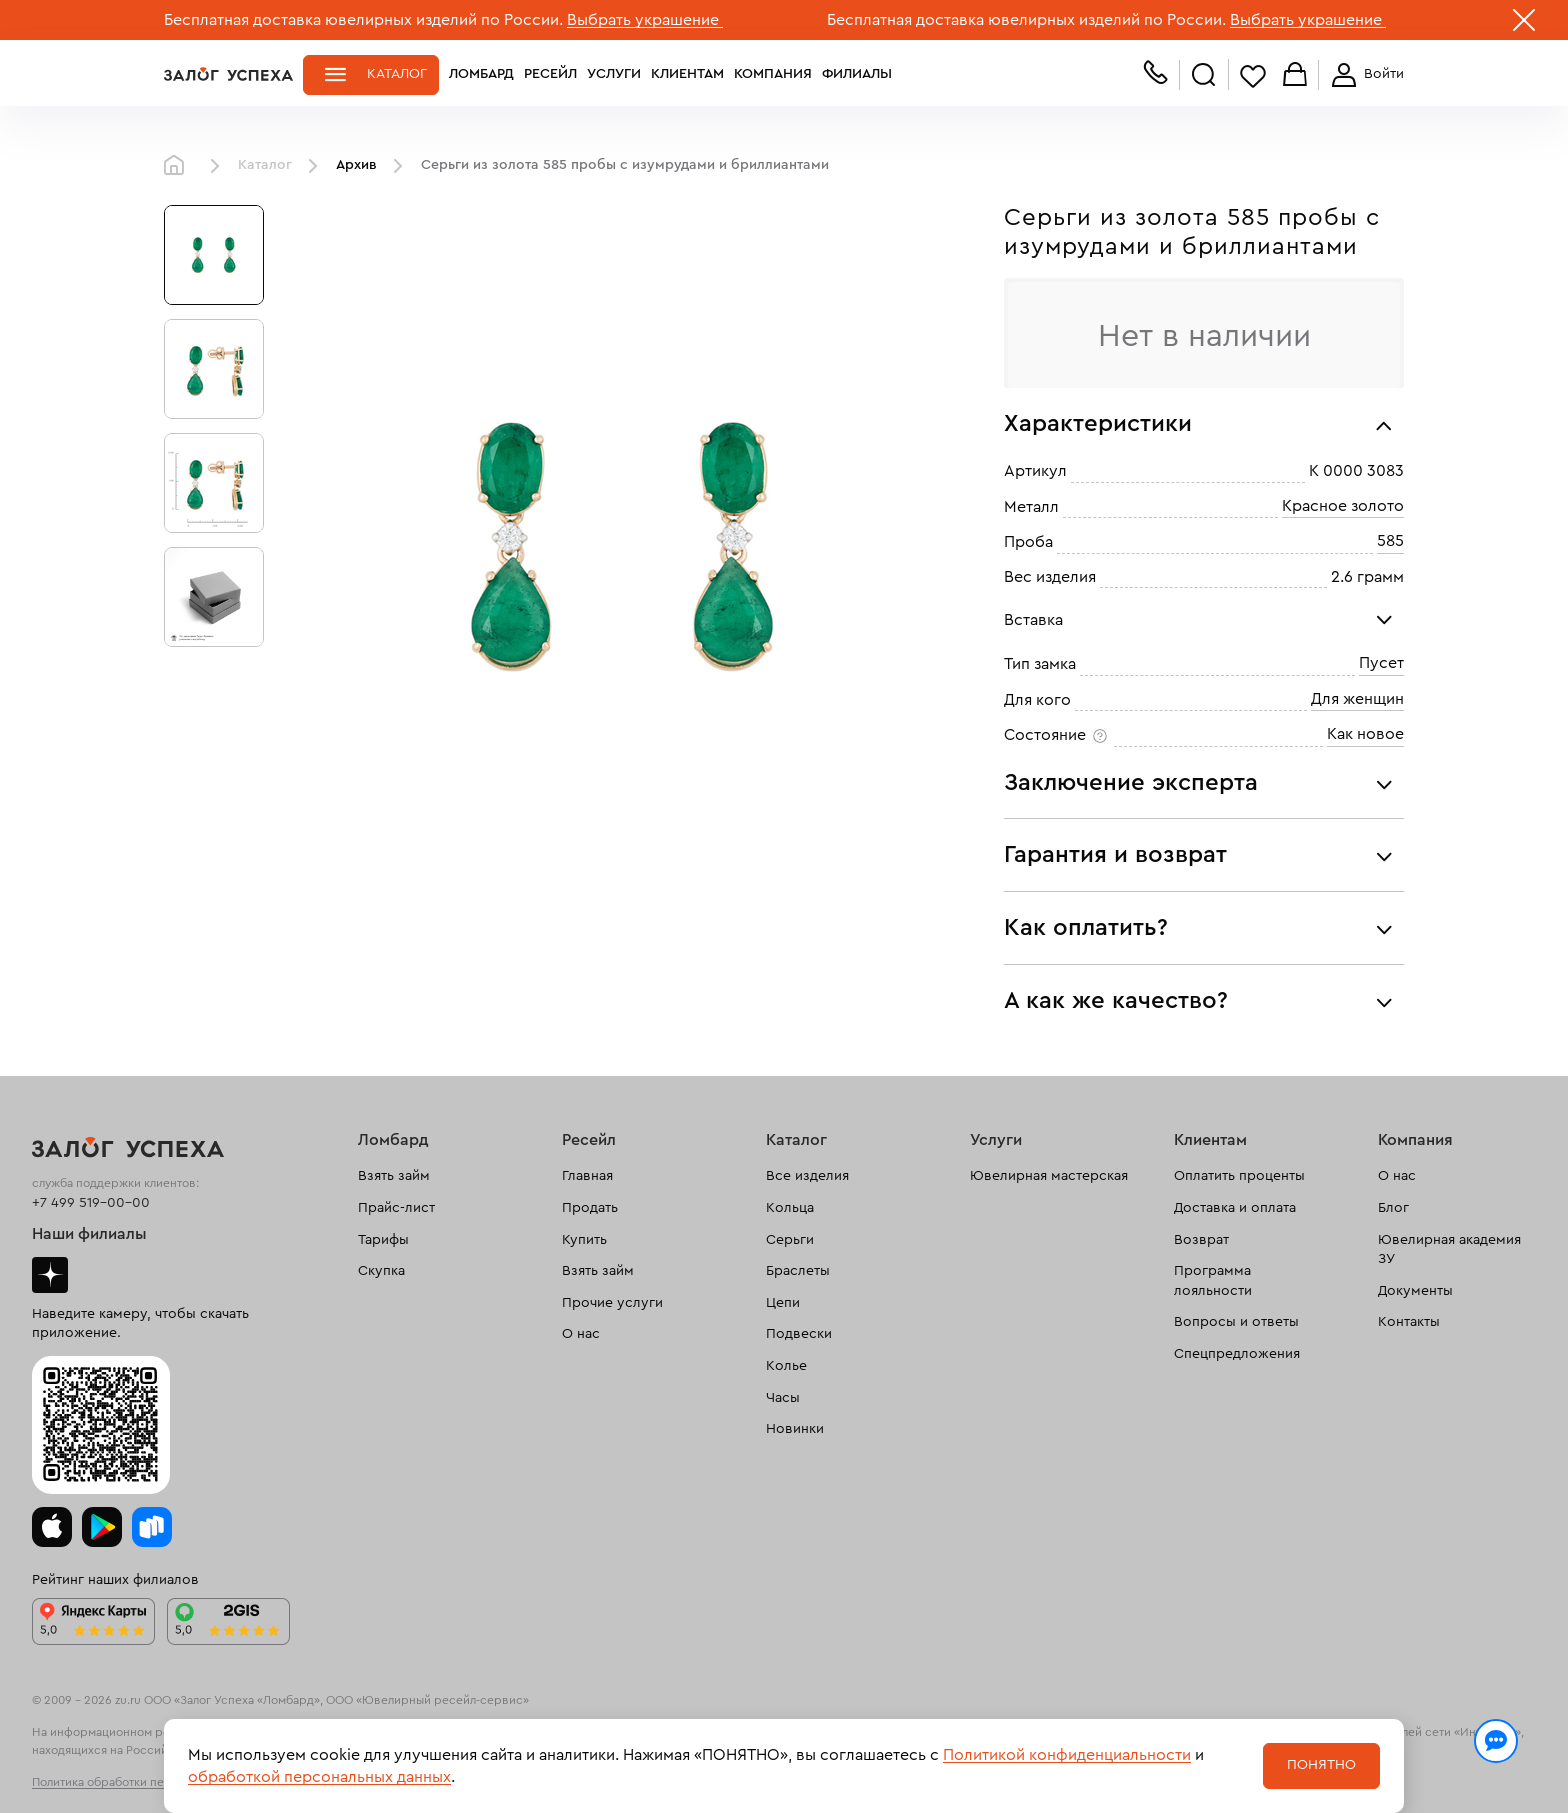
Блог (1393, 1208)
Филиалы (857, 74)
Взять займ (394, 1176)
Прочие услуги (612, 1303)
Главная (179, 166)
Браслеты (798, 1271)
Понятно (1321, 1765)
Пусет (1381, 663)
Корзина (1295, 75)
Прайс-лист (396, 1208)
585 (1390, 541)
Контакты (1409, 1322)
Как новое (1365, 734)
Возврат (1201, 1240)
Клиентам (687, 74)
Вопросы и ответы (1236, 1322)
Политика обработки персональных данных (154, 1782)
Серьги (790, 1240)
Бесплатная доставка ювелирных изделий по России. (363, 20)
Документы (1415, 1291)
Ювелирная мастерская (1049, 1176)
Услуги (614, 74)
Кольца (790, 1208)
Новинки (795, 1429)
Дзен (50, 1275)
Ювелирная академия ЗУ (1449, 1250)
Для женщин (1357, 699)
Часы (783, 1398)
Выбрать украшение (645, 20)
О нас (581, 1334)
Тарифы (383, 1240)
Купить (584, 1240)
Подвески (799, 1334)
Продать (590, 1208)
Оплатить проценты (1239, 1176)
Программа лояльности (1213, 1281)
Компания (773, 74)
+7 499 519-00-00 (91, 1203)
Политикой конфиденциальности (1067, 1755)
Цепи (783, 1303)
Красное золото (1343, 506)
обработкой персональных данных (319, 1777)
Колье (786, 1366)
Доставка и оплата (1235, 1208)
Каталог (397, 74)
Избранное (1253, 75)
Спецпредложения (1237, 1354)
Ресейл (550, 74)
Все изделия (807, 1176)
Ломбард (481, 74)
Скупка (381, 1271)
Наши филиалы (89, 1234)
